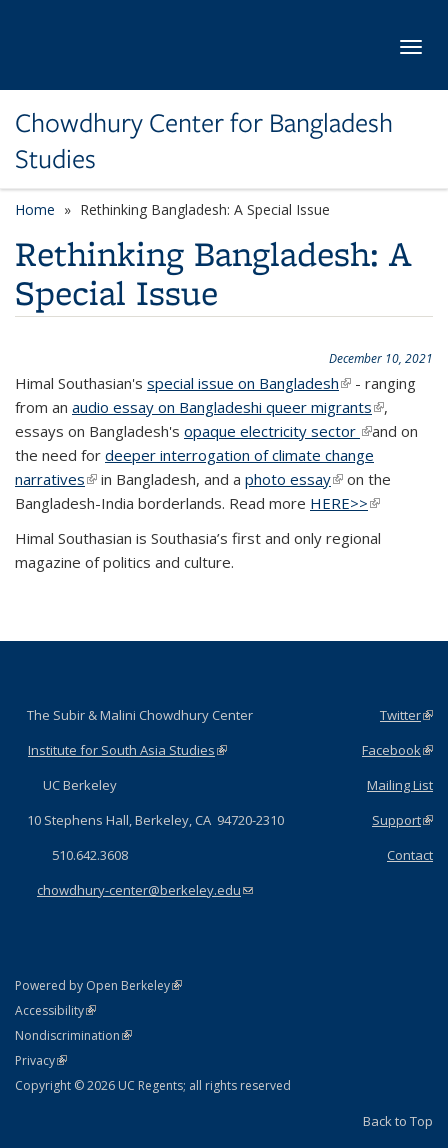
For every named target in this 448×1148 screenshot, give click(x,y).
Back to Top (398, 1121)
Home (35, 209)
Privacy (41, 1060)
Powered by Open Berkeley (98, 985)
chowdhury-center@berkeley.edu (145, 890)
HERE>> (345, 503)
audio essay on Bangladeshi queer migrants (228, 407)
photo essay (294, 479)
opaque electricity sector (278, 431)
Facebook (397, 750)
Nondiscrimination (73, 1035)
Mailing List (400, 785)
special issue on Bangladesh (249, 383)
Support (402, 820)
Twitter (406, 715)
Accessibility (55, 1010)
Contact (410, 855)
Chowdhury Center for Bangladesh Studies (204, 141)
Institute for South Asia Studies (127, 750)
